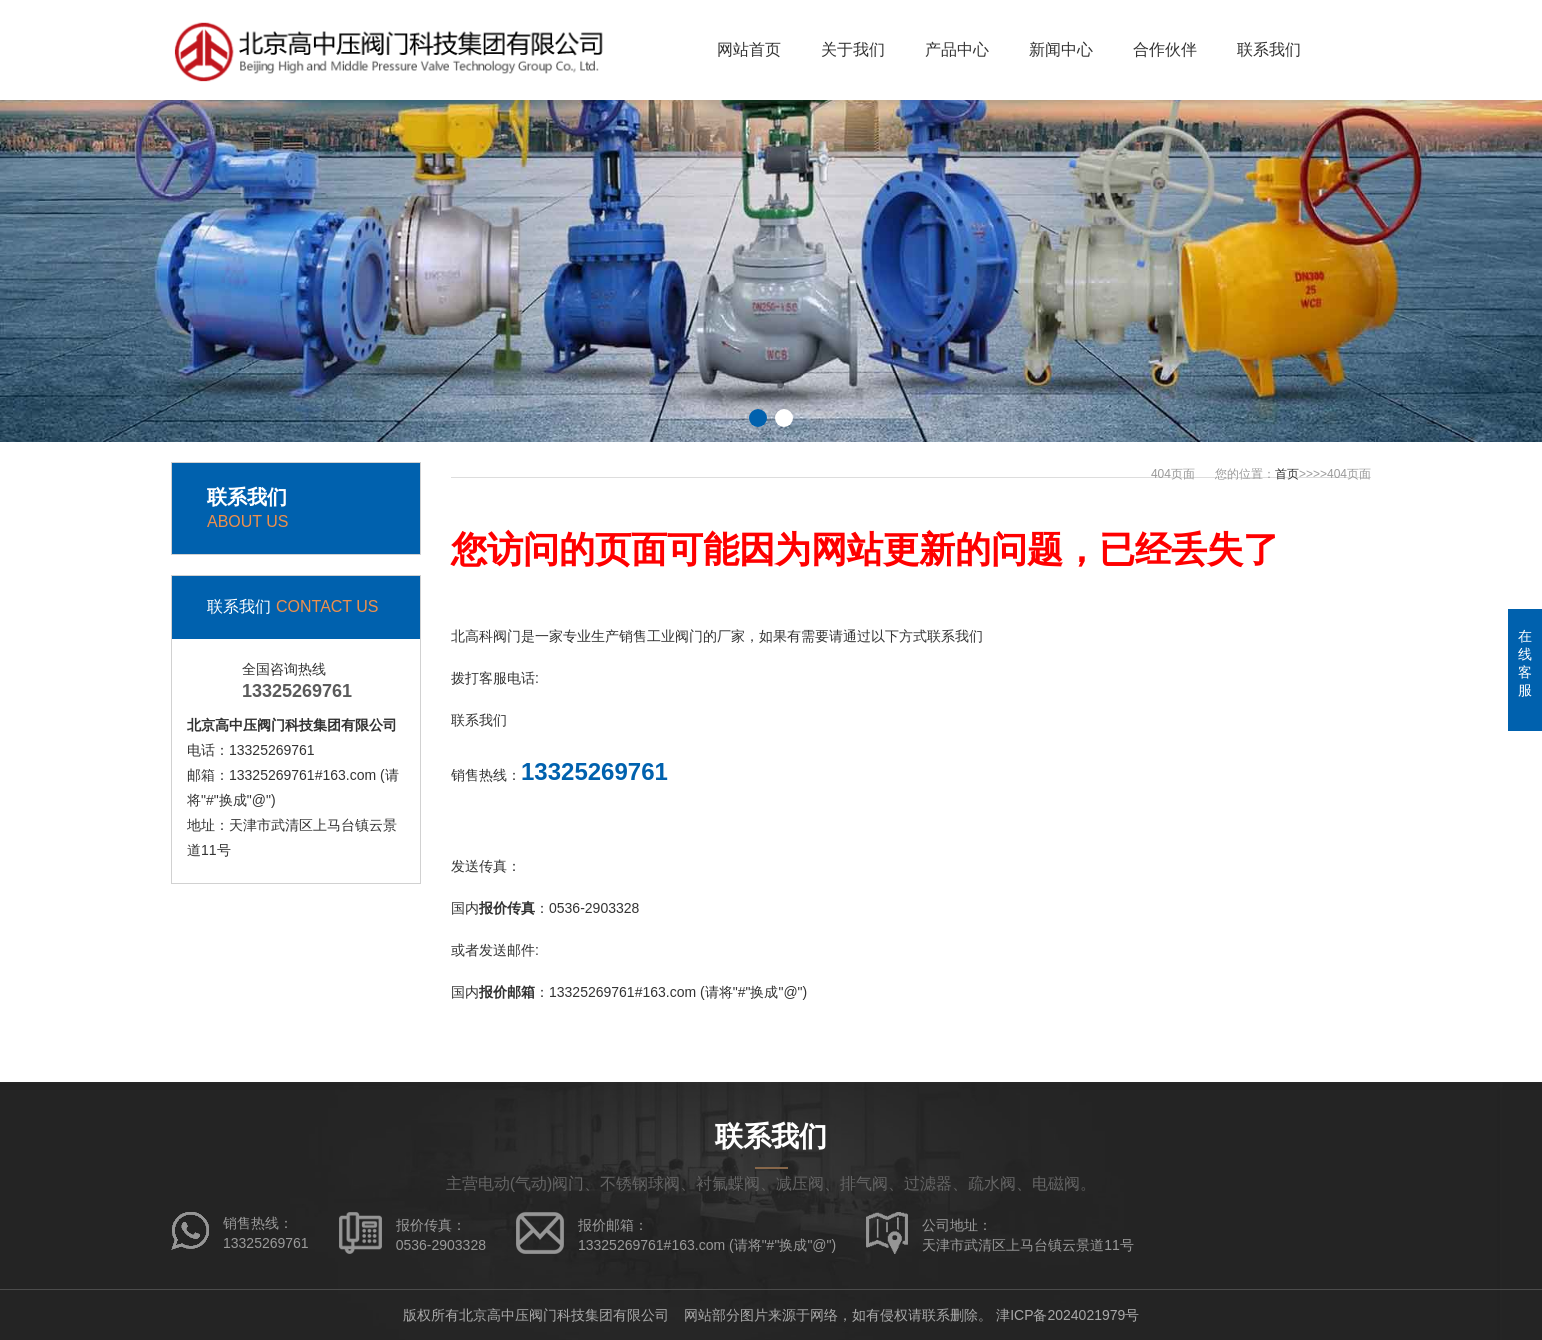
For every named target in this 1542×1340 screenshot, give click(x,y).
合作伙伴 (1165, 49)
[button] (758, 418)
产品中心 (957, 49)
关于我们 (853, 49)
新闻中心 (1061, 49)
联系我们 (1269, 49)
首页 (1287, 474)
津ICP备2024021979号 (1067, 1315)
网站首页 (749, 49)
